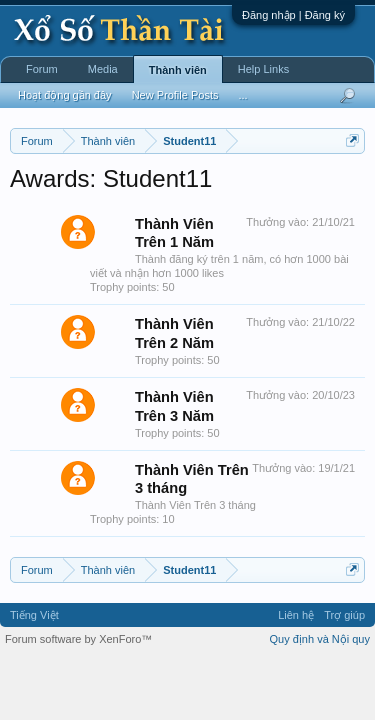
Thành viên (178, 70)
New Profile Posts (175, 95)
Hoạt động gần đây (65, 95)
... (242, 95)
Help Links (263, 69)
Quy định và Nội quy (320, 639)
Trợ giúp (344, 615)
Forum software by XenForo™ (78, 639)
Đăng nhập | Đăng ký (293, 15)
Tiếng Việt (34, 615)
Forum (42, 69)
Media (103, 69)
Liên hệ (296, 615)
